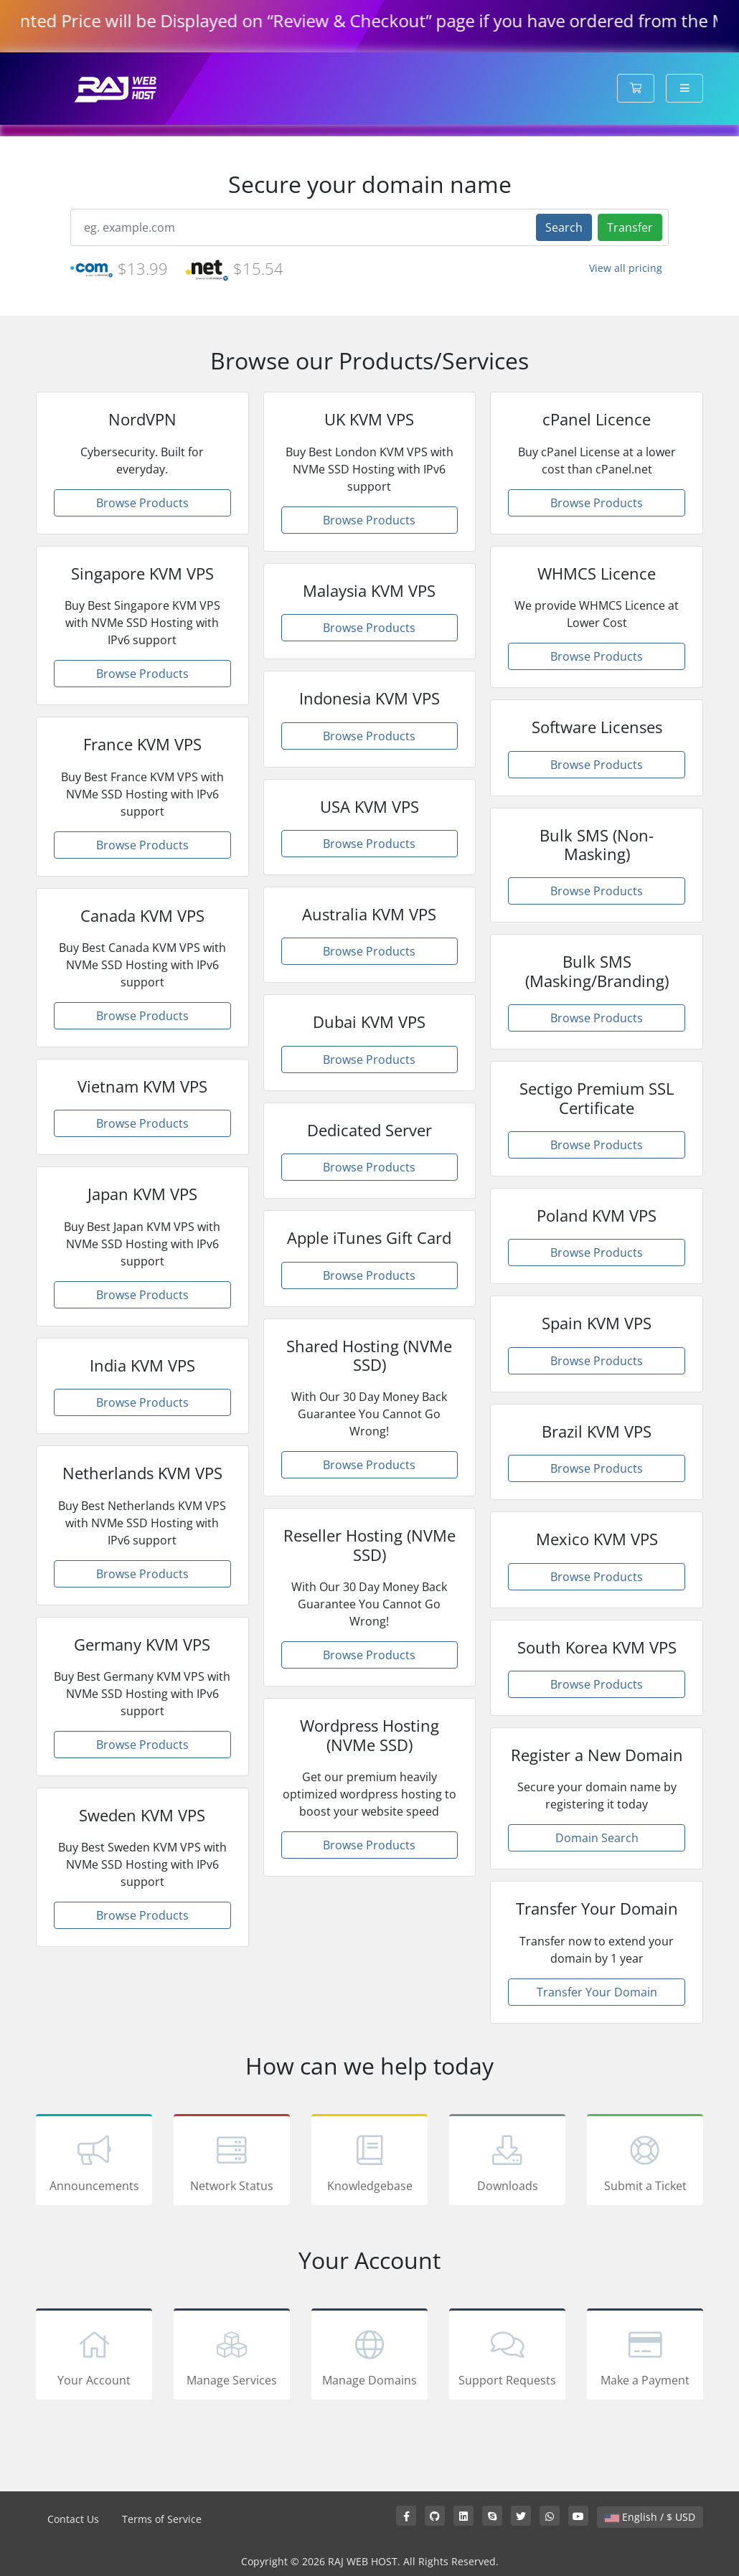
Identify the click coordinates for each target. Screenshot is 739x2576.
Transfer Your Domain (597, 1992)
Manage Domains (369, 2356)
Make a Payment (645, 2356)
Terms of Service (162, 2519)
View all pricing (625, 268)
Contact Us (73, 2519)
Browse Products (142, 503)
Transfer (630, 227)
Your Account (94, 2356)
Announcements (94, 2162)
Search (564, 227)
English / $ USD (650, 2517)
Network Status (232, 2162)
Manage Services (232, 2356)
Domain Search (597, 1838)
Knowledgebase (369, 2162)
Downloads (507, 2162)
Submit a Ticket (645, 2162)
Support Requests (507, 2356)
